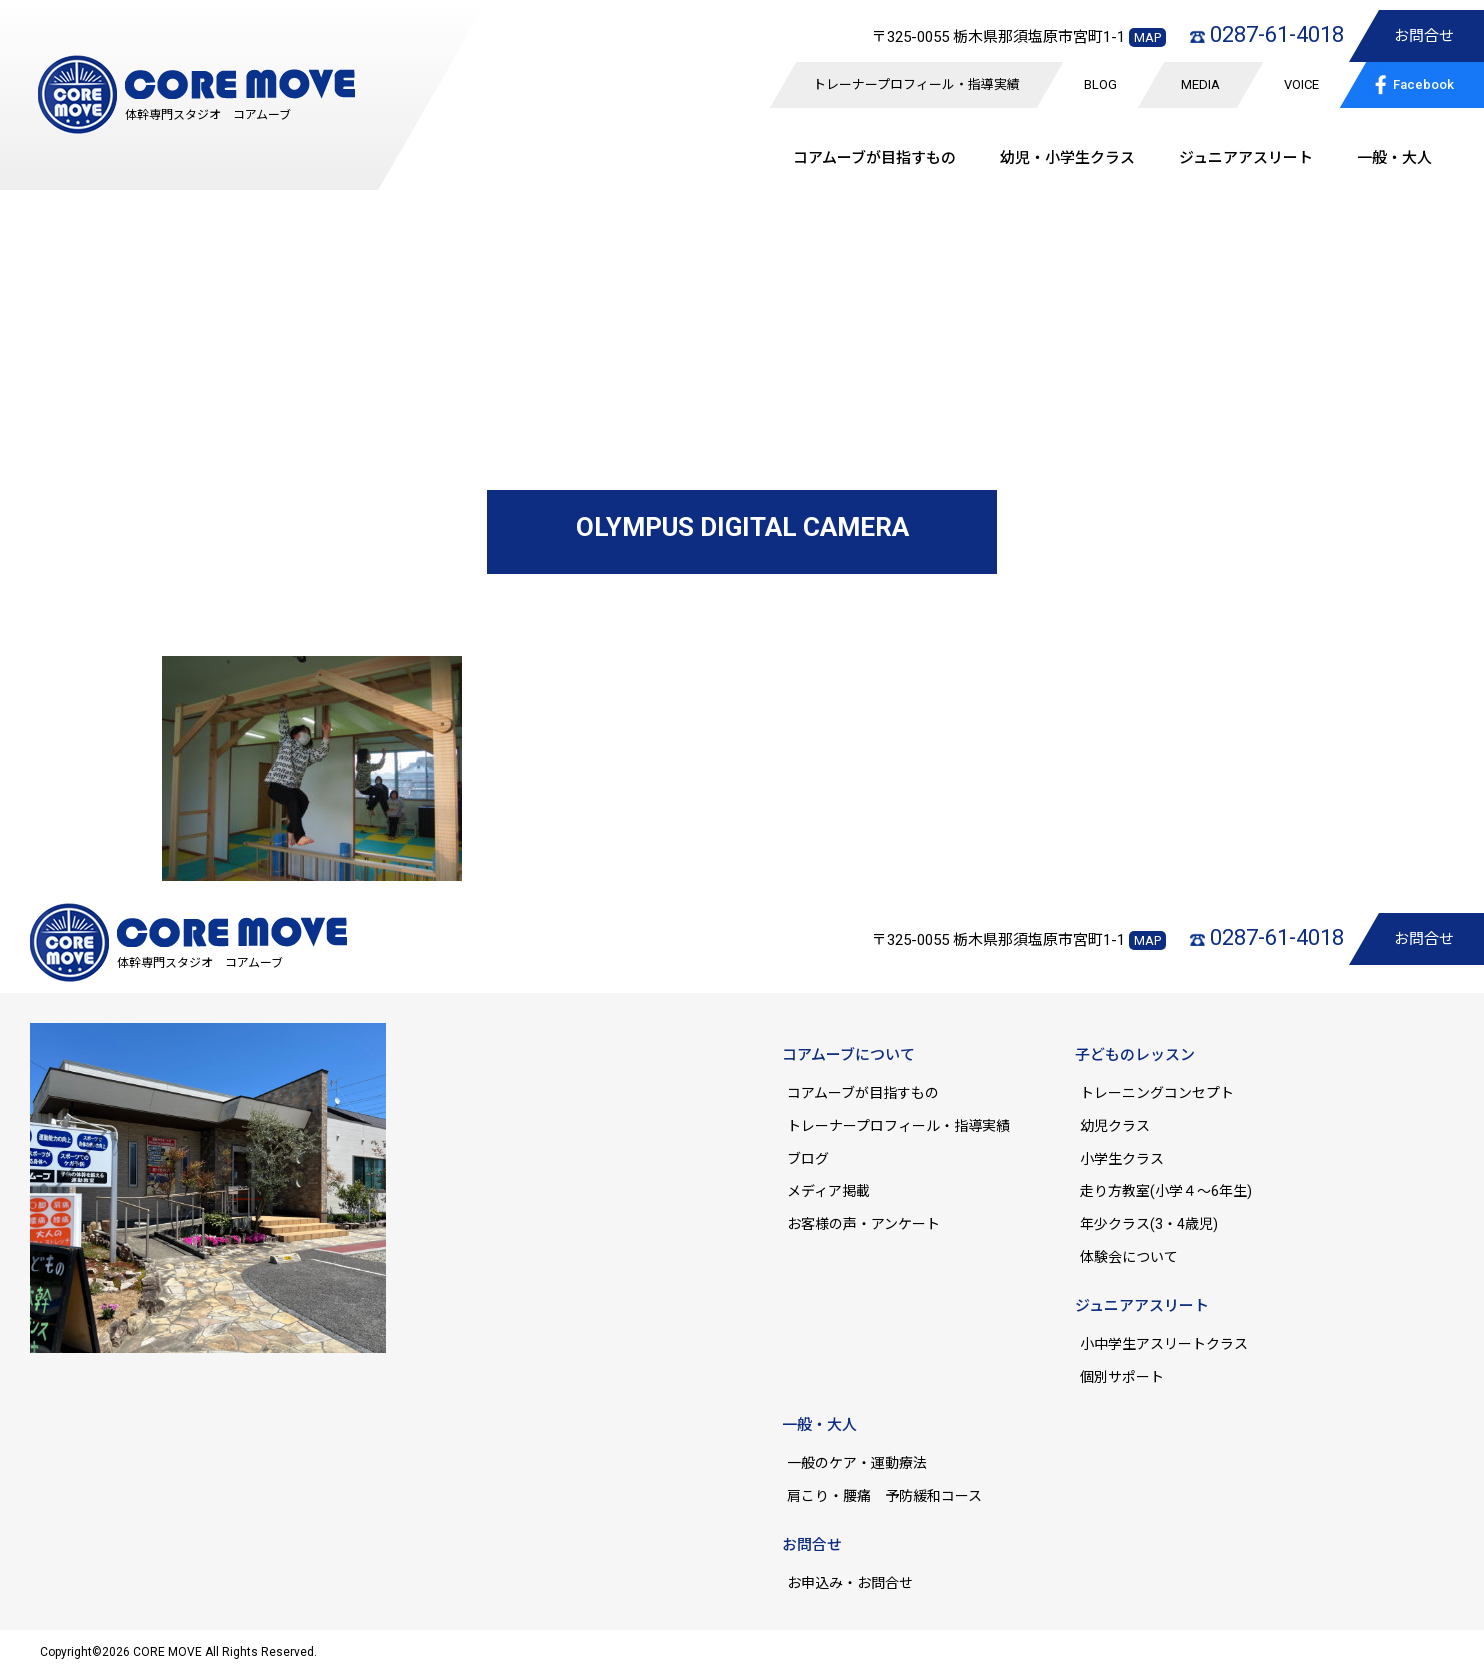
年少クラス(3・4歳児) (1149, 1224)
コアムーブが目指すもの (863, 1093)
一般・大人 (1394, 158)
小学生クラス (1122, 1159)
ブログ (808, 1159)
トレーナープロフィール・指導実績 (916, 84)
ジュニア (1246, 158)
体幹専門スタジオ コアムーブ (208, 115)
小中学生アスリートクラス (1164, 1344)
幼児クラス (1115, 1126)
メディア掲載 (828, 1191)
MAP (1147, 37)
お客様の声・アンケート (863, 1224)
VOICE (1301, 84)
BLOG (1100, 84)
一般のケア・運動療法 (857, 1463)
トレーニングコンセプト (1157, 1093)
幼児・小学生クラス (1067, 158)
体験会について (1129, 1257)
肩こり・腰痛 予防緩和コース (884, 1496)
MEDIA (1200, 84)
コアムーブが (874, 158)
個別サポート (1122, 1377)
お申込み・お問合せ (850, 1583)
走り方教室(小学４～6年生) (1173, 1191)
